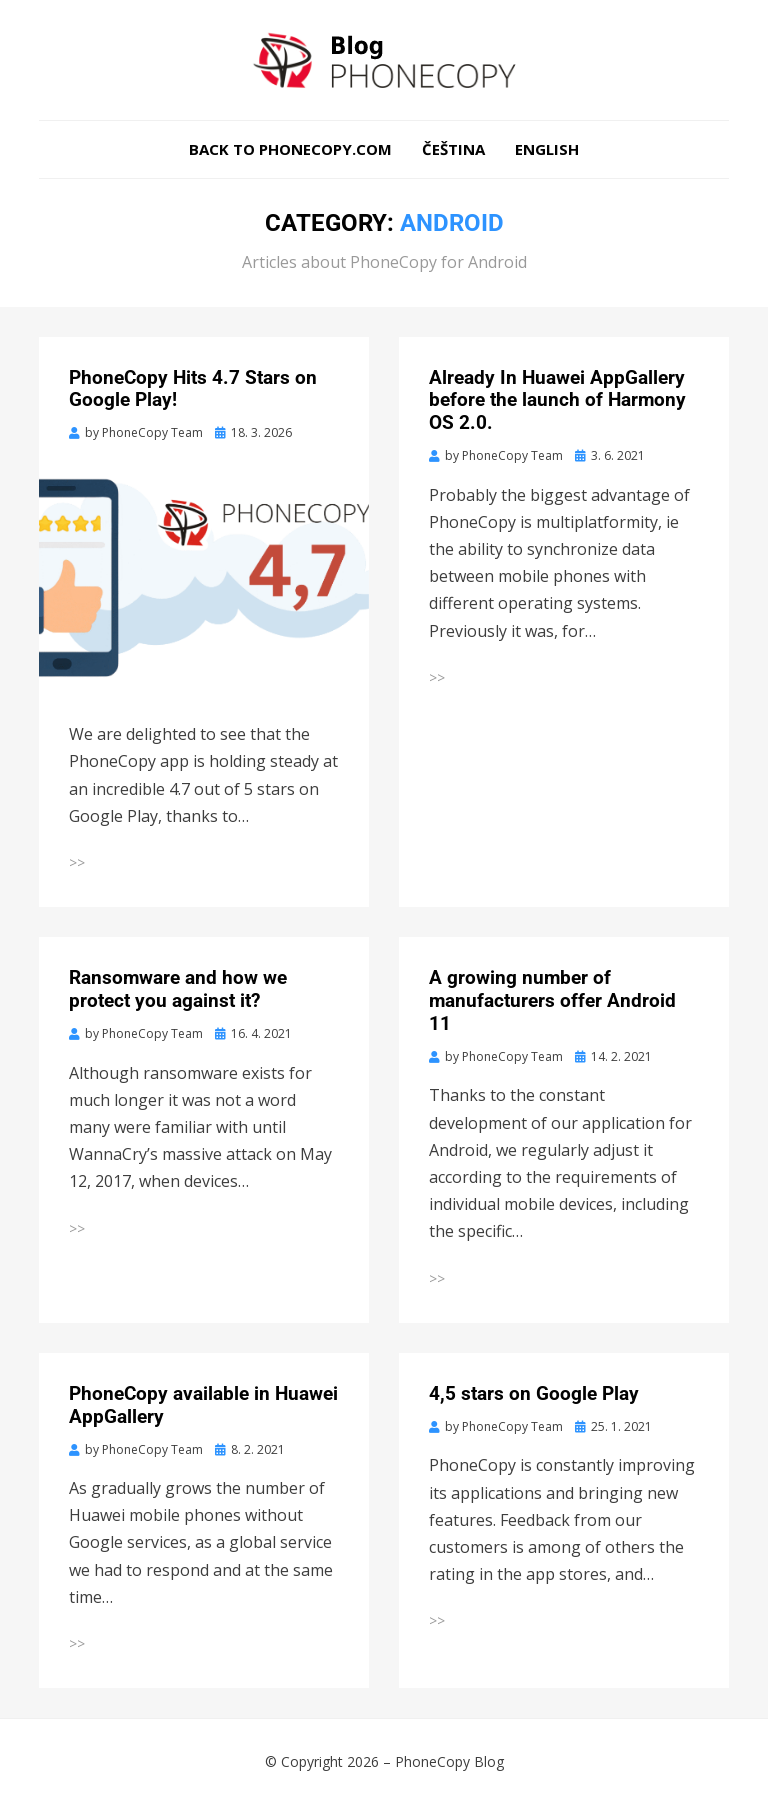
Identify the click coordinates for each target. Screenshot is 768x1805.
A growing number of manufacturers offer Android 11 (552, 1000)
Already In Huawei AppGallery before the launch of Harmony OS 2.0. (557, 400)
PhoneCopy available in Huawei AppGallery (203, 1405)
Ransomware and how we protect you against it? (178, 989)
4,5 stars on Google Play (534, 1393)
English (547, 149)
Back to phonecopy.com (290, 149)
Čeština (453, 149)
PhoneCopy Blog (449, 1761)
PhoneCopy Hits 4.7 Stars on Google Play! (193, 389)
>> (77, 862)
